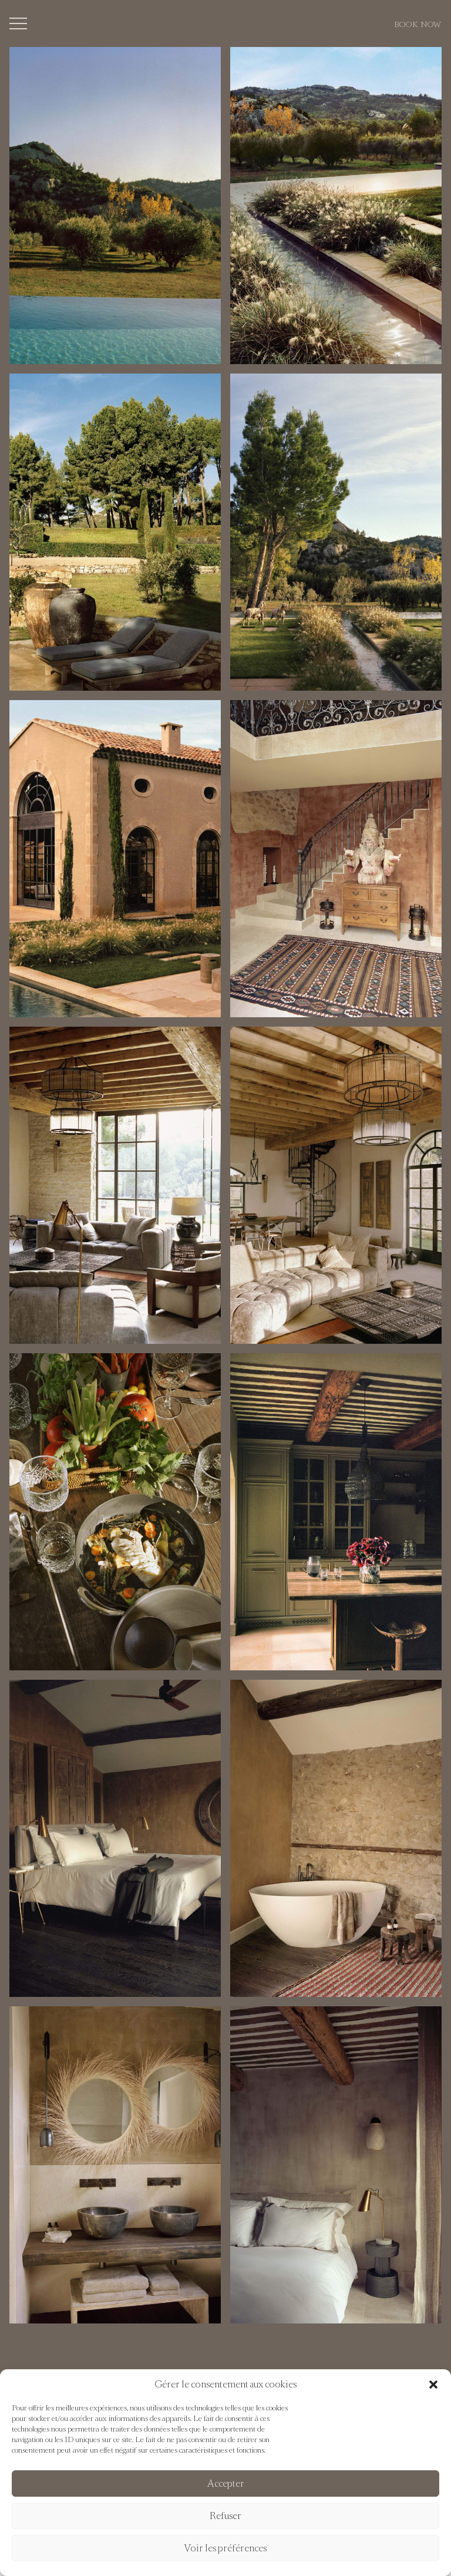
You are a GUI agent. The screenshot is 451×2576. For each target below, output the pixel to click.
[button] (433, 2384)
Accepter (225, 2483)
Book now (418, 24)
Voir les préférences (225, 2548)
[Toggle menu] (18, 23)
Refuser (225, 2515)
